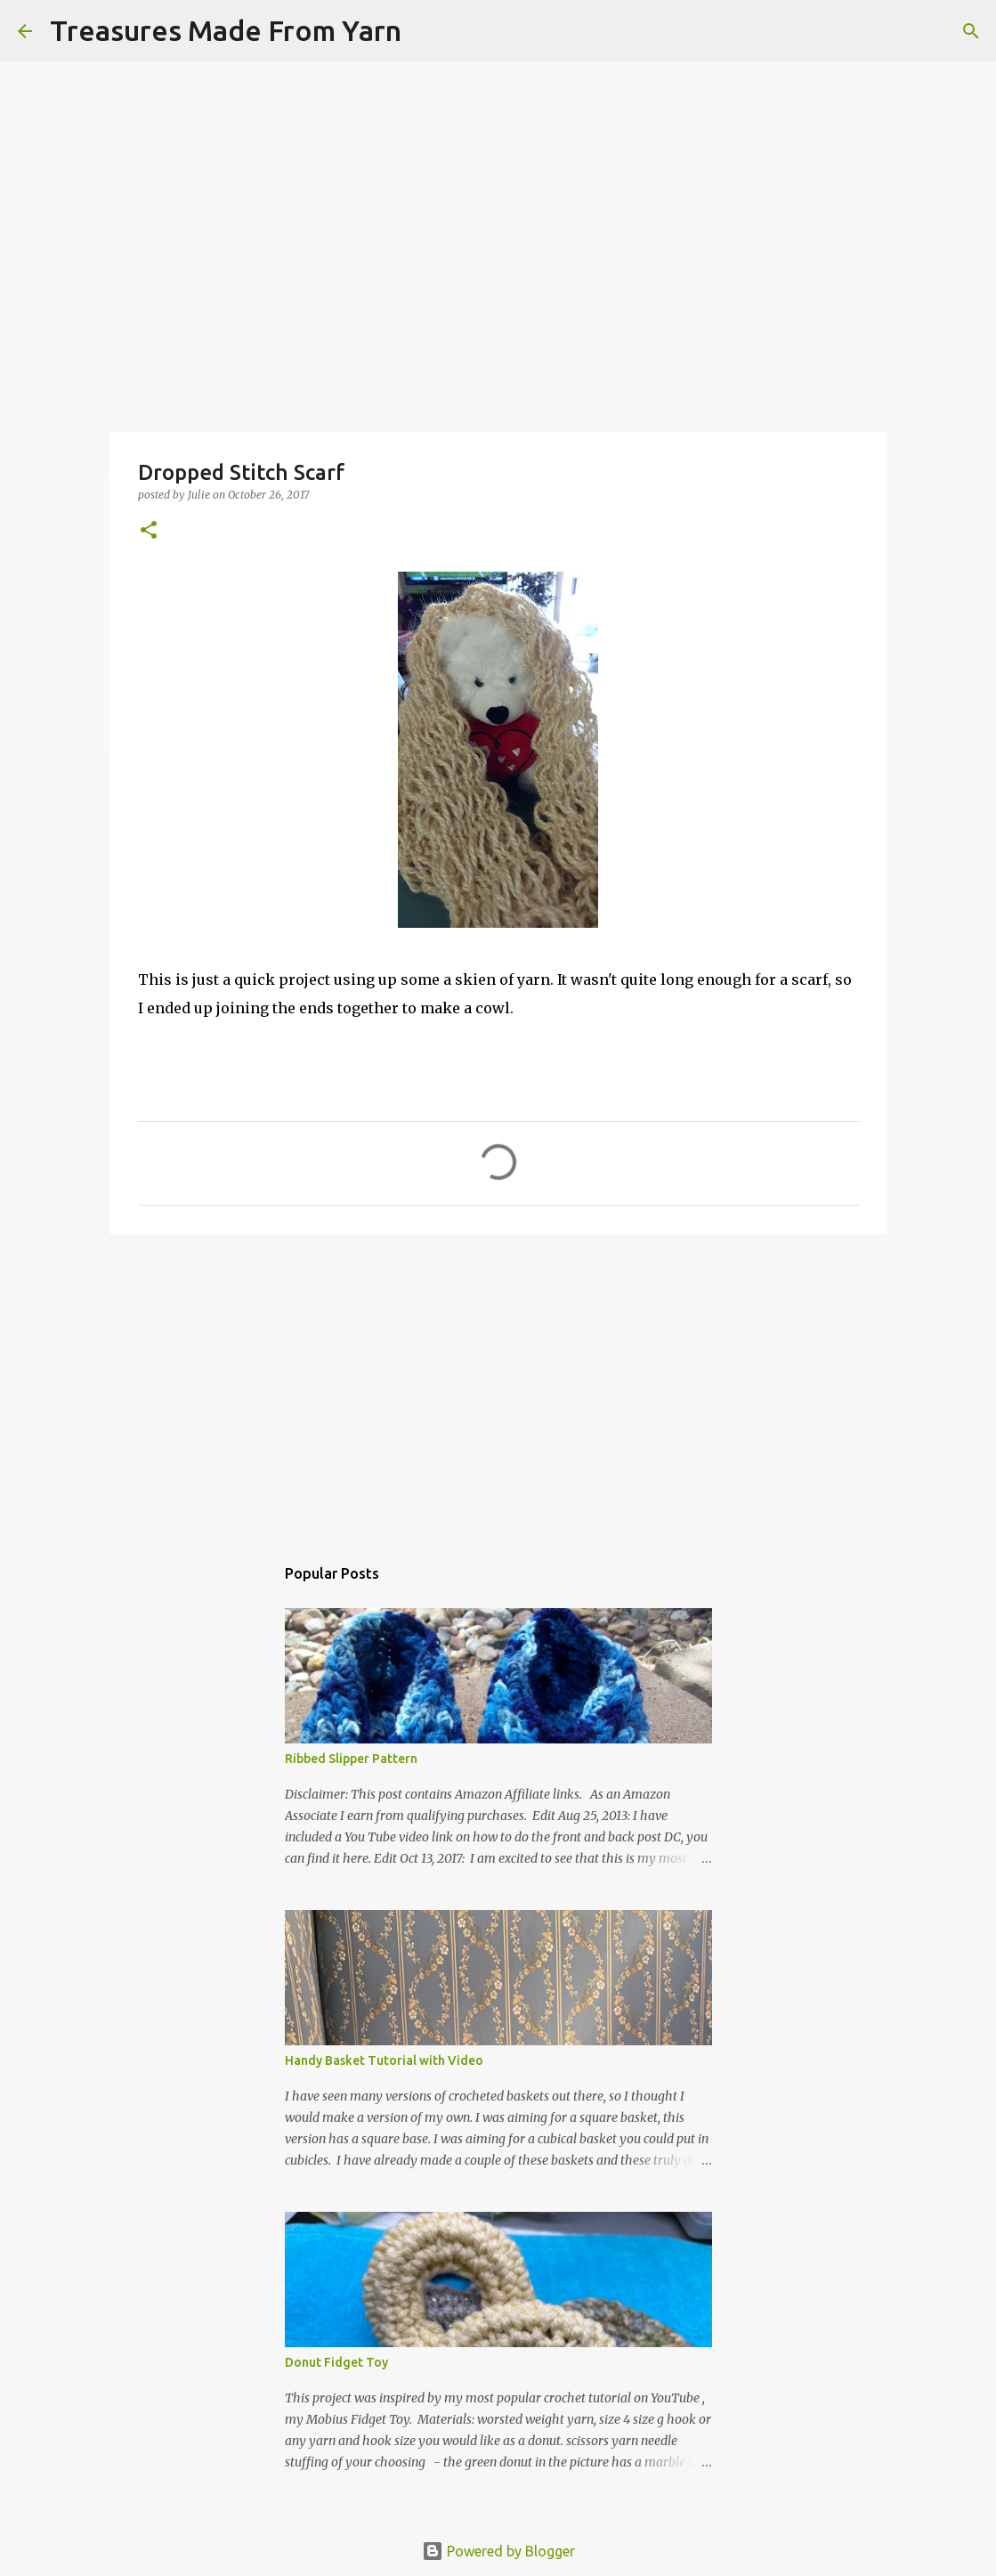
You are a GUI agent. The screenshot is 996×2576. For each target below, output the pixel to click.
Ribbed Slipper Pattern (351, 1758)
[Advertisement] (498, 1385)
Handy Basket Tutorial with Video (384, 2060)
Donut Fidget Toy (336, 2362)
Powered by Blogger (498, 2551)
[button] (148, 531)
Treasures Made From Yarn (225, 30)
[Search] (426, 31)
